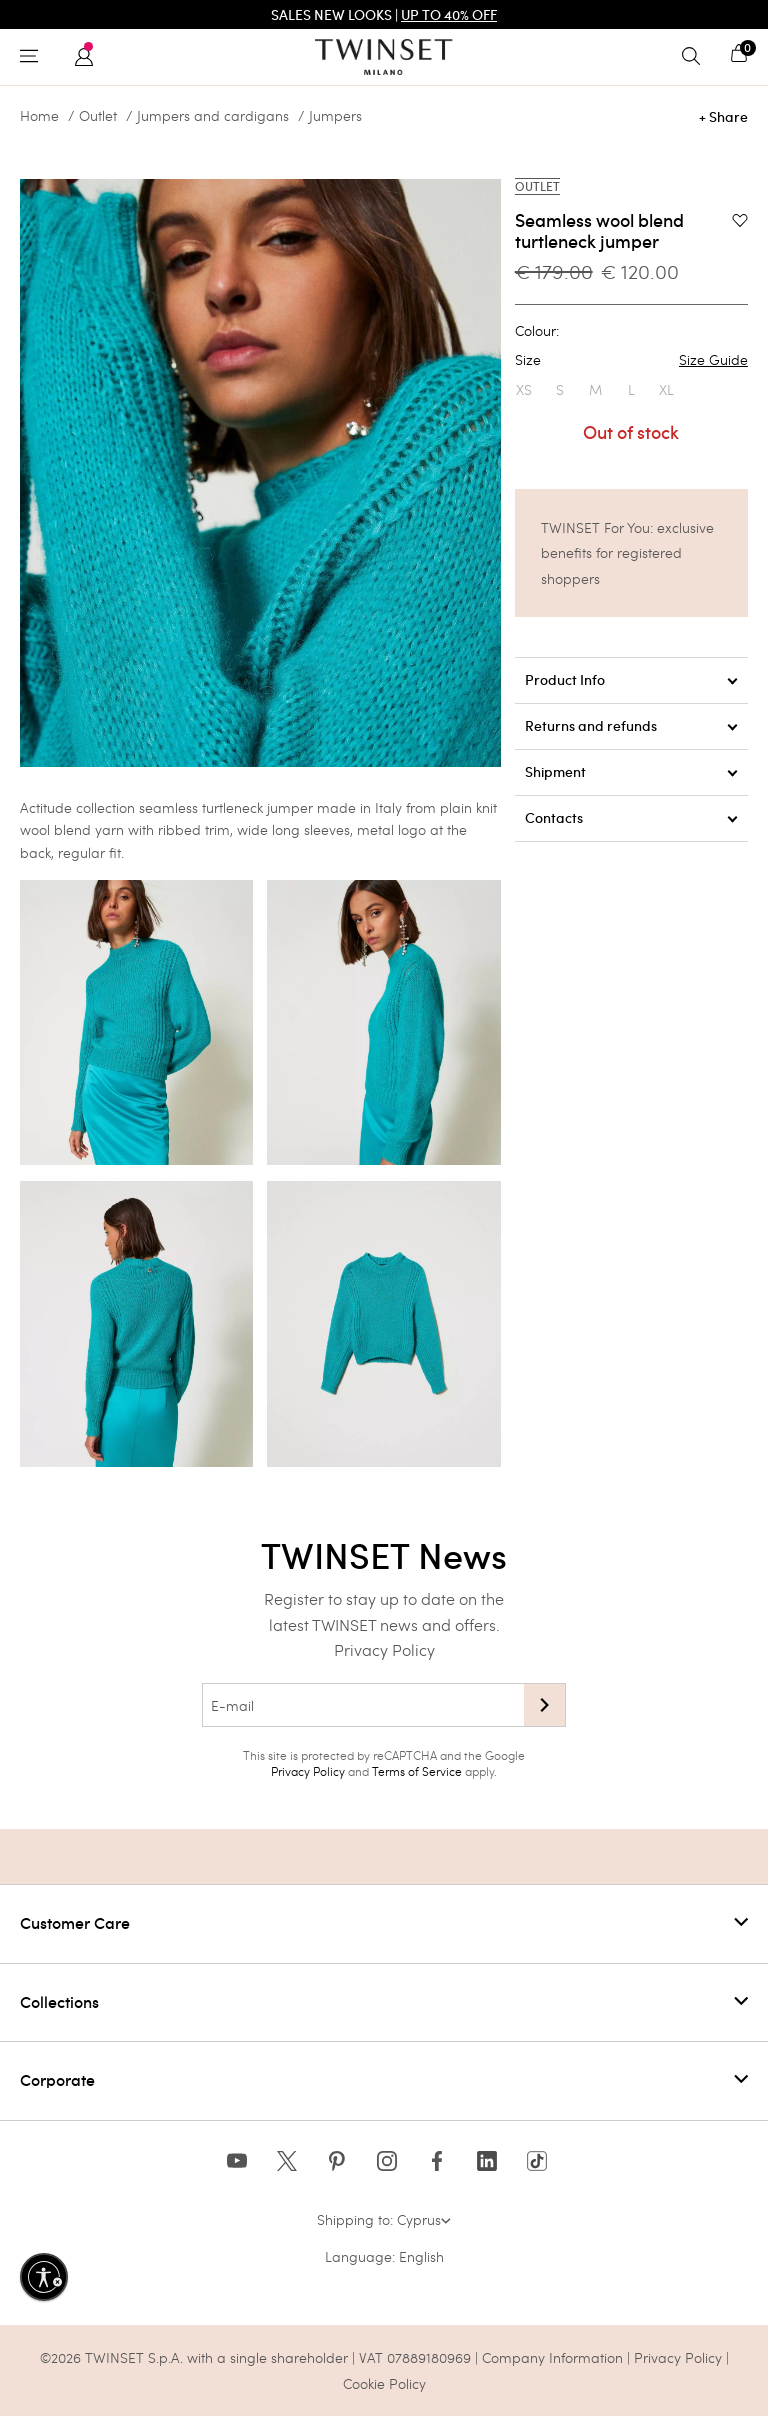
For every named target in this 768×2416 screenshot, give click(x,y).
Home (39, 116)
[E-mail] (363, 1705)
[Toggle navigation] (34, 57)
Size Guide (713, 360)
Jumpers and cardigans (213, 116)
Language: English (384, 2256)
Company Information (552, 2357)
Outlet (98, 116)
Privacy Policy (384, 1649)
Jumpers (335, 116)
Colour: (537, 331)
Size (631, 360)
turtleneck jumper (257, 807)
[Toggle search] (696, 57)
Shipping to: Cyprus (384, 2219)
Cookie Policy (384, 2383)
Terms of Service (417, 1771)
